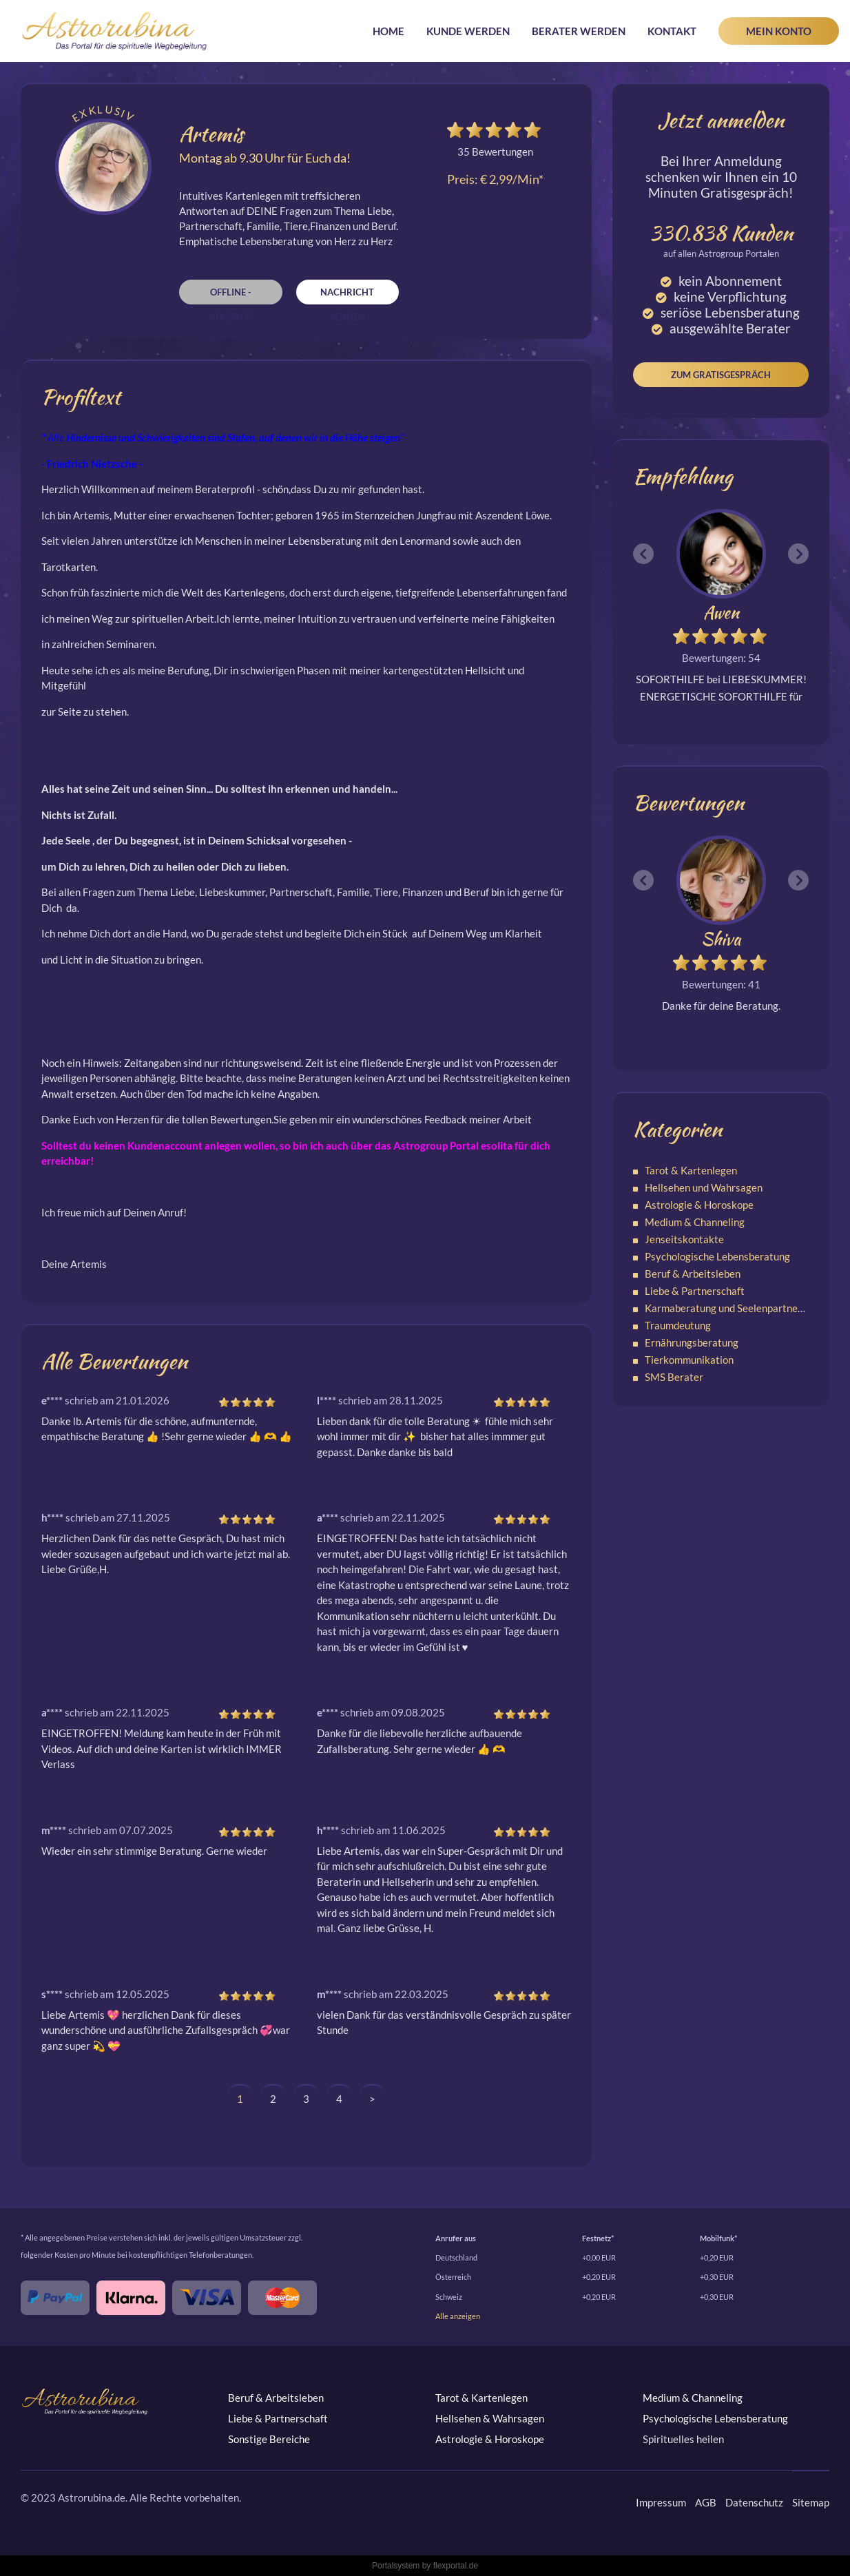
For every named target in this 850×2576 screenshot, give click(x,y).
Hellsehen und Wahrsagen (704, 1187)
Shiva (720, 939)
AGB (705, 2502)
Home (388, 31)
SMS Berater (674, 1377)
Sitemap (810, 2502)
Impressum (661, 2502)
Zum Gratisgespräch (721, 374)
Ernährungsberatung (691, 1342)
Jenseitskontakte (684, 1239)
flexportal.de (455, 2565)
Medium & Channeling (695, 1222)
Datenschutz (754, 2502)
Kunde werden (468, 31)
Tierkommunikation (689, 1359)
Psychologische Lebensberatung (717, 1256)
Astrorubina (115, 31)
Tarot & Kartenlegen (691, 1170)
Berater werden (578, 31)
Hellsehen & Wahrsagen (489, 2418)
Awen (721, 613)
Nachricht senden (347, 295)
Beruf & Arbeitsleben (692, 1273)
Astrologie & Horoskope (699, 1204)
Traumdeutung (678, 1325)
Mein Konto (778, 31)
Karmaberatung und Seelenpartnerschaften (743, 1308)
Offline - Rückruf (230, 295)
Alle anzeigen (457, 2316)
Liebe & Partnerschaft (695, 1291)
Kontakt (671, 31)
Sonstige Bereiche (269, 2439)
